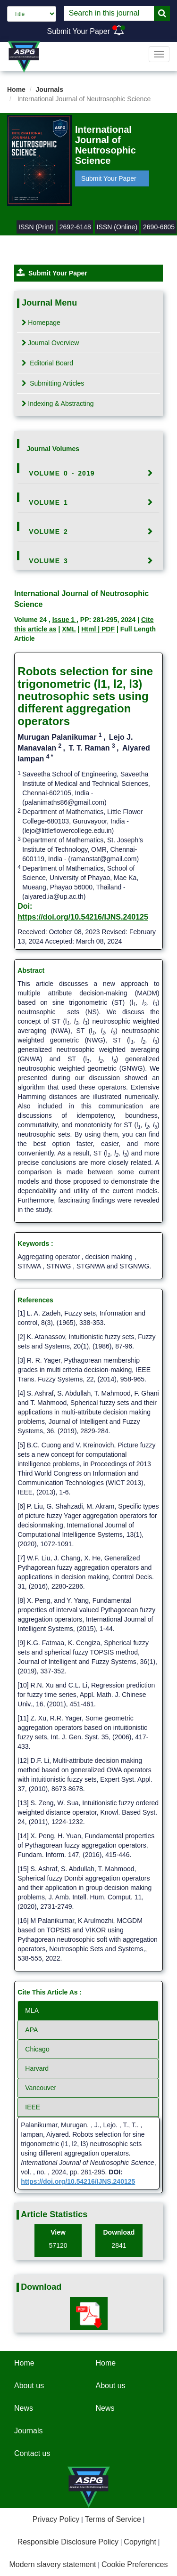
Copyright (140, 2542)
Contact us (32, 2453)
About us (29, 2386)
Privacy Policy (56, 2519)
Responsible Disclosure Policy (67, 2542)
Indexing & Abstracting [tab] (57, 403)
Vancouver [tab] (40, 2087)
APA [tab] (31, 2030)
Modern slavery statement (52, 2564)
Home (16, 89)
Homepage (41, 322)
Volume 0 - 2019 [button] (61, 473)
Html (89, 629)
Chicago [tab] (37, 2049)
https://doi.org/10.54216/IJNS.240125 (82, 917)
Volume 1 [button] (48, 502)
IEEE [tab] (32, 2107)
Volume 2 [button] (48, 531)
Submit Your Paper (78, 31)
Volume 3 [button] (48, 561)
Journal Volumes (52, 448)
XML (69, 629)
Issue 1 (64, 619)
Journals (49, 89)
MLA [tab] (32, 2010)
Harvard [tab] (37, 2068)
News (23, 2408)
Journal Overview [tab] (50, 343)
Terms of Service (113, 2519)
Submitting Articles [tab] (53, 383)
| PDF (106, 629)
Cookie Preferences (134, 2564)
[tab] (88, 473)
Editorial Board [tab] (47, 363)
